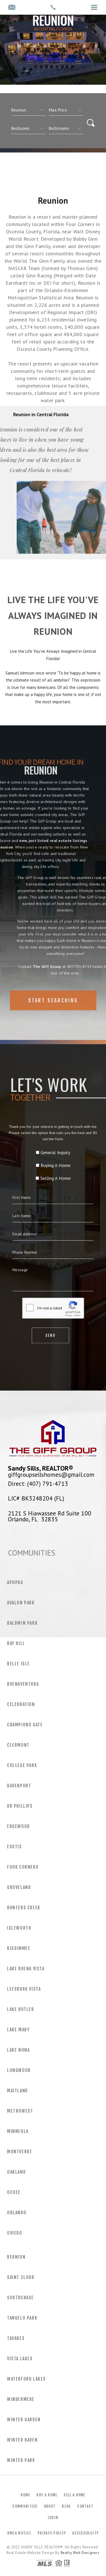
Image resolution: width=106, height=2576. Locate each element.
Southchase (20, 2297)
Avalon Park (21, 1603)
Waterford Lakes (26, 2379)
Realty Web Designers (79, 2552)
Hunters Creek (23, 1907)
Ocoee (14, 2192)
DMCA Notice (19, 2533)
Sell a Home (74, 2495)
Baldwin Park (22, 1623)
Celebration (21, 1704)
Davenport (19, 1785)
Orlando (16, 2212)
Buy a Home (46, 2495)
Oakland (16, 2172)
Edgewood (18, 1826)
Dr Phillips (20, 1806)
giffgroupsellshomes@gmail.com (51, 1474)
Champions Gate (25, 1724)
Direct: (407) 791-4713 (38, 1483)
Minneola (18, 2131)
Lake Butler (20, 2009)
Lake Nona (18, 2050)
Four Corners (22, 1867)
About (50, 2506)
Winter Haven (22, 2440)
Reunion (16, 2257)
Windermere (20, 2399)
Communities (24, 2506)
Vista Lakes (20, 2358)
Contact (85, 2506)
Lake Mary (18, 2029)
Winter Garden (24, 2419)
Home (25, 2495)
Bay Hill (16, 1643)
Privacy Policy (52, 2533)
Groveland (19, 1887)
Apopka (15, 1582)
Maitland (17, 2090)
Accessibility (85, 2533)
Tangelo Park (22, 2318)
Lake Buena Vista (26, 1968)
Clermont (18, 1745)
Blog (66, 2506)
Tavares (16, 2338)
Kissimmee (18, 1948)
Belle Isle (18, 1664)
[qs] (66, 110)
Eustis (14, 1846)
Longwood (19, 2070)
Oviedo (14, 2233)
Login (53, 2517)
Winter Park (21, 2460)
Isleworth (19, 1928)
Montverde (19, 2151)
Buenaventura (23, 1684)
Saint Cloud (20, 2277)
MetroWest (20, 2111)
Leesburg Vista (24, 1989)
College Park (22, 1765)
